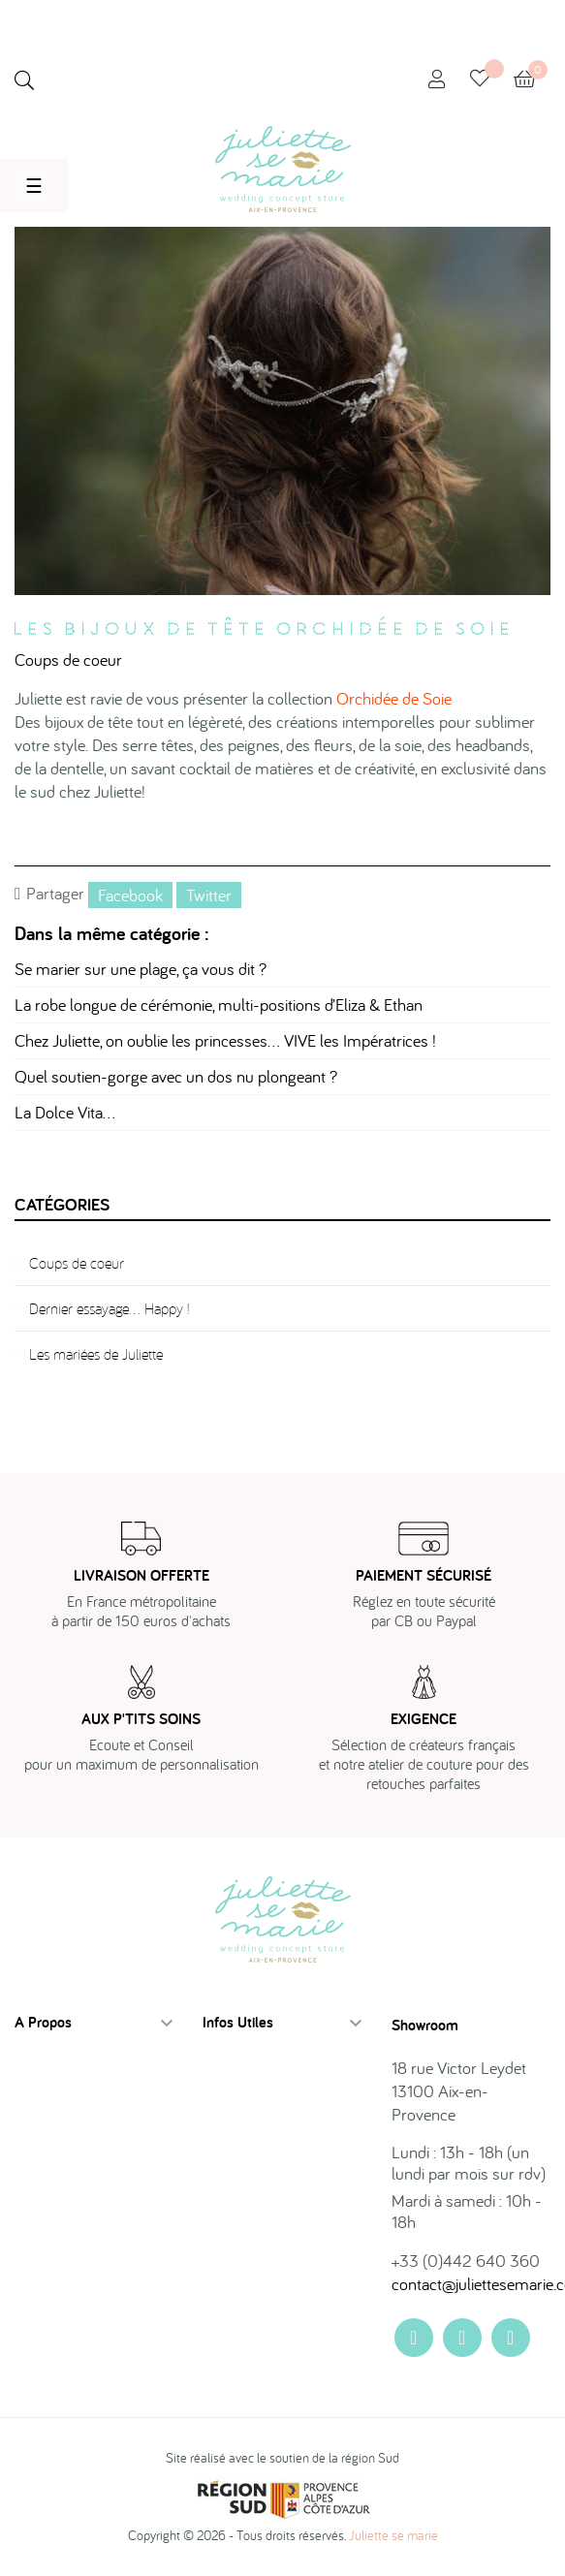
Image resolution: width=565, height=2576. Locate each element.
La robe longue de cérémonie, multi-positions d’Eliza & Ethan (219, 1004)
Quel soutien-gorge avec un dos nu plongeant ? (176, 1076)
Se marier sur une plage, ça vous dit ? (141, 969)
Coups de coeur (68, 659)
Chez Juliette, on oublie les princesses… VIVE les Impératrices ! (225, 1040)
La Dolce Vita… (65, 1112)
